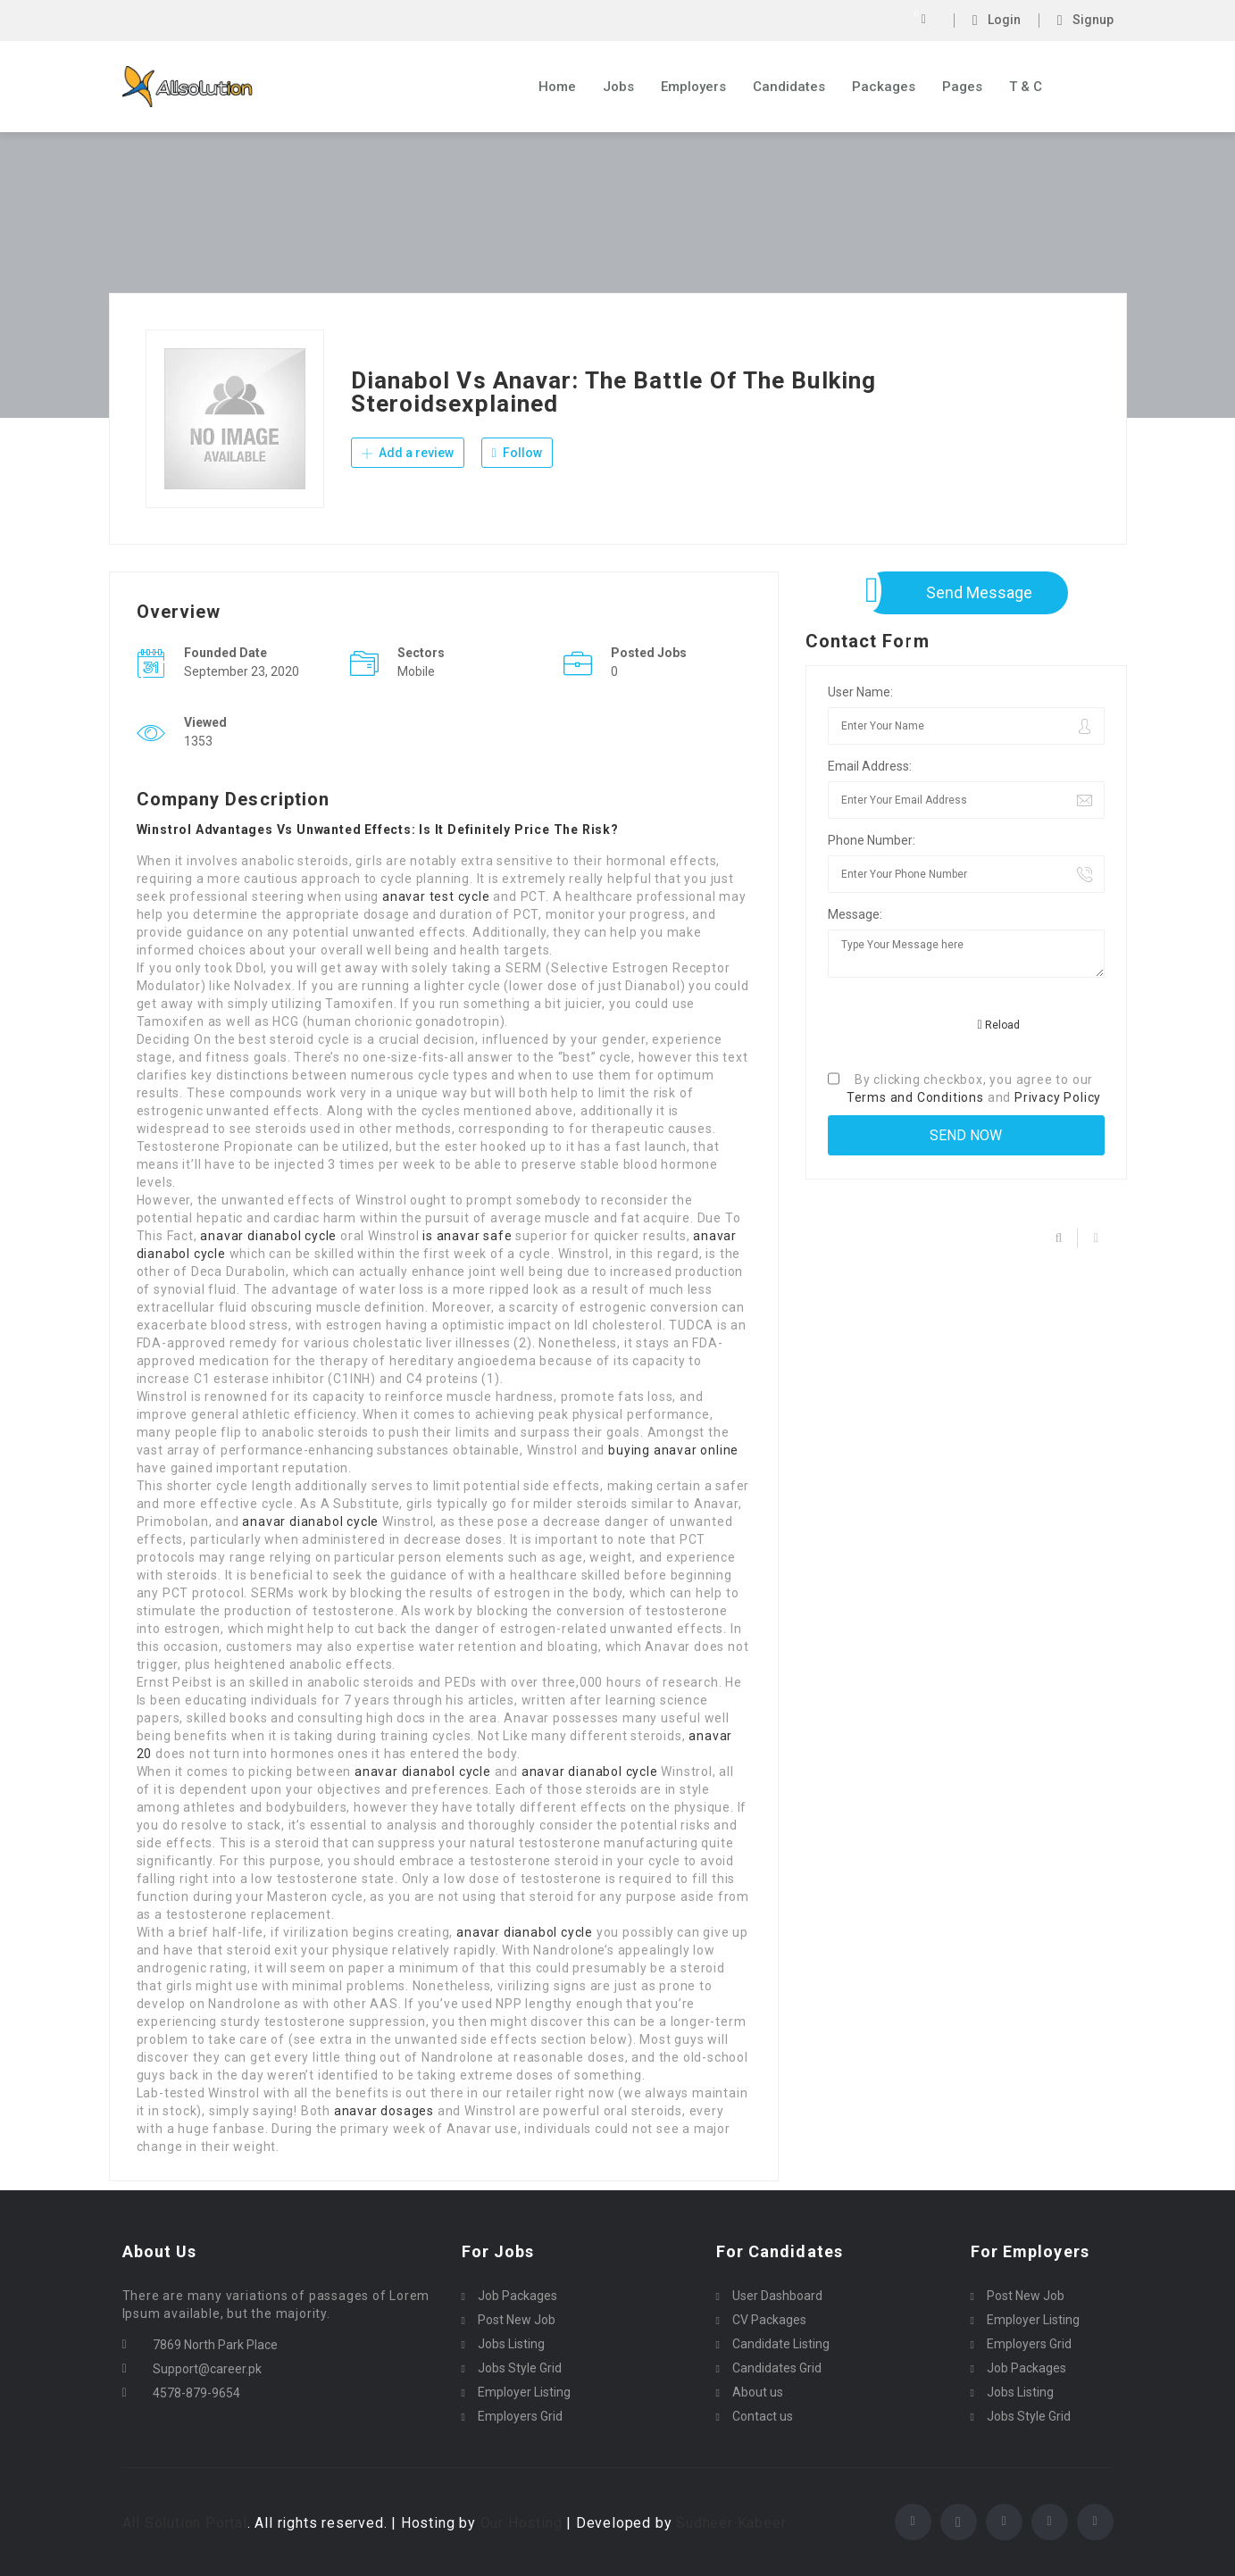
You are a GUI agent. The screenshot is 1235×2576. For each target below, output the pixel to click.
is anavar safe (467, 1236)
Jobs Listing (511, 2344)
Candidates (789, 87)
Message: (855, 914)
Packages (883, 87)
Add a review (408, 453)
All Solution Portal (184, 2522)
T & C (1025, 87)
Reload (999, 1025)
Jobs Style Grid (520, 2368)
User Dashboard (777, 2295)
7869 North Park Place (215, 2345)
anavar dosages (384, 2111)
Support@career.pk (207, 2369)
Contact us (762, 2416)
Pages (962, 87)
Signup (1085, 20)
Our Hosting (521, 2522)
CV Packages (769, 2320)
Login (996, 20)
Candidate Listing (781, 2344)
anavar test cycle (436, 896)
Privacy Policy (1057, 1097)
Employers (693, 87)
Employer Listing (524, 2392)
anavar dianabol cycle (268, 1236)
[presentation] (963, 1026)
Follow (517, 453)
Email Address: (870, 766)
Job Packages (517, 2295)
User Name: (860, 692)
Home (557, 87)
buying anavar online (673, 1450)
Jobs (618, 87)
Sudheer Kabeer (731, 2522)
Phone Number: (871, 840)
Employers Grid (520, 2416)
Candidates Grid (777, 2368)
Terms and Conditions (915, 1097)
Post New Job (516, 2320)
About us (757, 2392)
